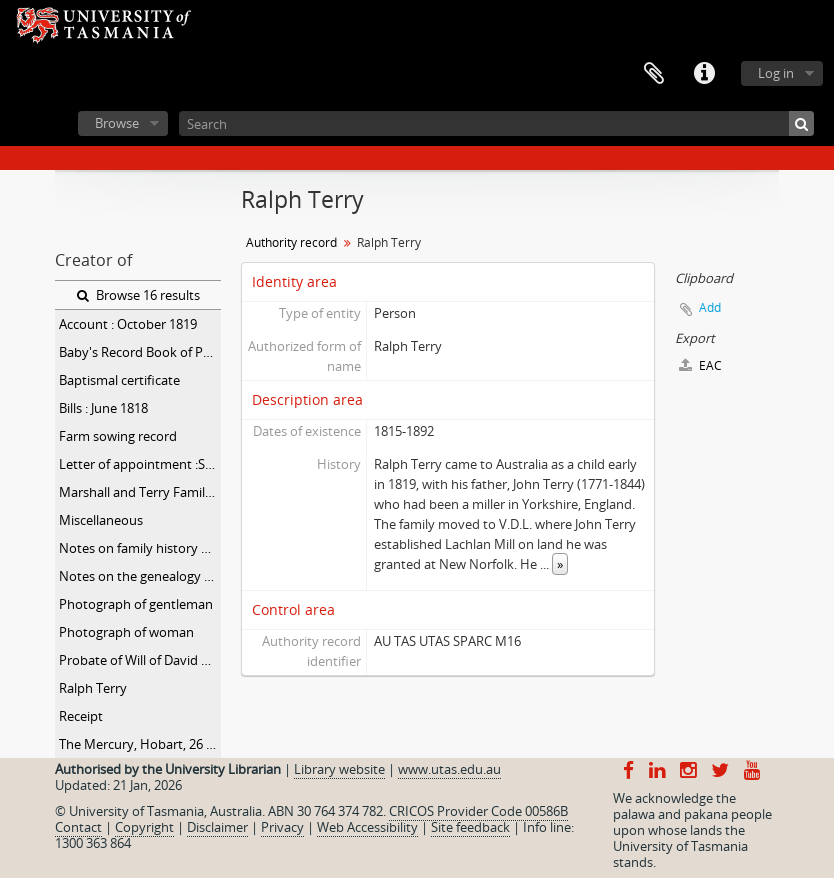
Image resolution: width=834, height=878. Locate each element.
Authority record (291, 242)
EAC (700, 365)
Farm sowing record (118, 436)
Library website (339, 769)
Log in (776, 73)
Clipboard (654, 74)
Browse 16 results (138, 295)
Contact (78, 827)
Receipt (81, 716)
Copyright (144, 827)
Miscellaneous (101, 520)
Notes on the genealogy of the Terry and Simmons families (140, 576)
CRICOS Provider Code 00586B (478, 811)
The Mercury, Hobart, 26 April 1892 (140, 744)
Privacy (282, 827)
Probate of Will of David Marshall (140, 660)
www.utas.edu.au (449, 769)
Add (710, 307)
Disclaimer (217, 827)
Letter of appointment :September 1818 (140, 464)
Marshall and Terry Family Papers (140, 492)
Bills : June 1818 (103, 408)
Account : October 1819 (128, 324)
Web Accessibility (367, 827)
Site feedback (470, 827)
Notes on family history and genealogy (140, 548)
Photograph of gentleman (136, 604)
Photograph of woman (126, 632)
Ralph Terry (93, 688)
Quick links (704, 74)
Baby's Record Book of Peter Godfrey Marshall (140, 352)
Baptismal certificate (119, 380)
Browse (117, 123)
